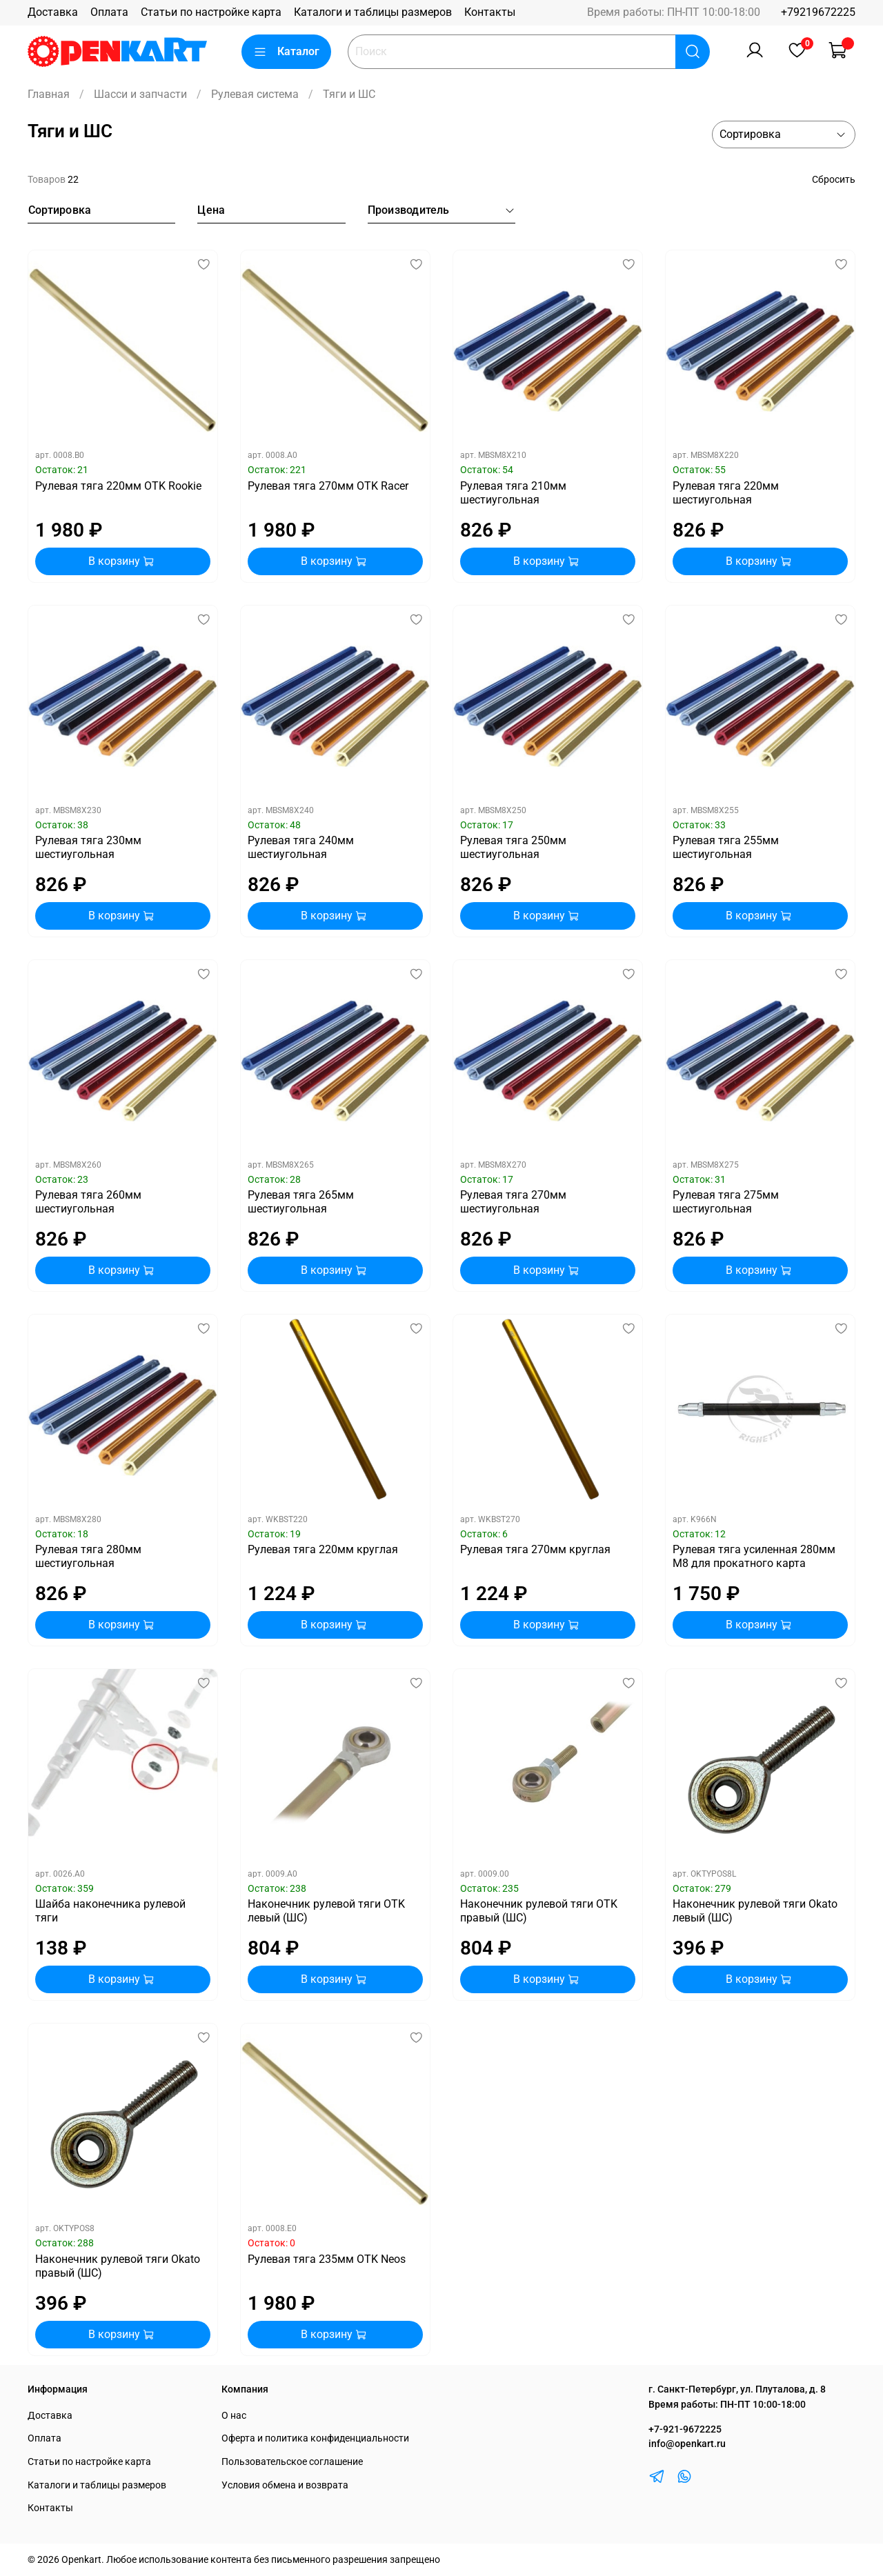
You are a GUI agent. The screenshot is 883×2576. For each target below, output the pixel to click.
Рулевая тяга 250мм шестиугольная (513, 847)
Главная (49, 94)
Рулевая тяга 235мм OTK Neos (327, 2259)
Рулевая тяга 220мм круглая (323, 1549)
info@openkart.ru (687, 2444)
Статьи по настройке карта (211, 12)
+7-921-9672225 (685, 2429)
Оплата (109, 12)
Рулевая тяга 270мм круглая (535, 1549)
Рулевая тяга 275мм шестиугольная (726, 1201)
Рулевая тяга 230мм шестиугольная (88, 847)
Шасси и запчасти (140, 94)
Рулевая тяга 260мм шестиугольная (88, 1201)
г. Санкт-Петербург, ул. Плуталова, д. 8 (737, 2389)
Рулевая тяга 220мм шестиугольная (726, 492)
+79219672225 (818, 12)
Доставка (53, 12)
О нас (233, 2416)
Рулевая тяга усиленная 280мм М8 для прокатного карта (754, 1556)
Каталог (286, 52)
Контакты (489, 12)
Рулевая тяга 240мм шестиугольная (301, 847)
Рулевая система (255, 94)
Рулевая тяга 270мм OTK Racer (328, 485)
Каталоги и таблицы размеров (373, 12)
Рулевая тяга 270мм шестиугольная (513, 1201)
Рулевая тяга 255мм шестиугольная (726, 847)
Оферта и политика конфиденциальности (315, 2438)
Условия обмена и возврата (284, 2485)
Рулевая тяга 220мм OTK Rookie (118, 485)
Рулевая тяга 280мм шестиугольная (88, 1556)
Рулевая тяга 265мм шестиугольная (301, 1201)
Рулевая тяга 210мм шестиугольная (513, 492)
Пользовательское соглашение (292, 2462)
